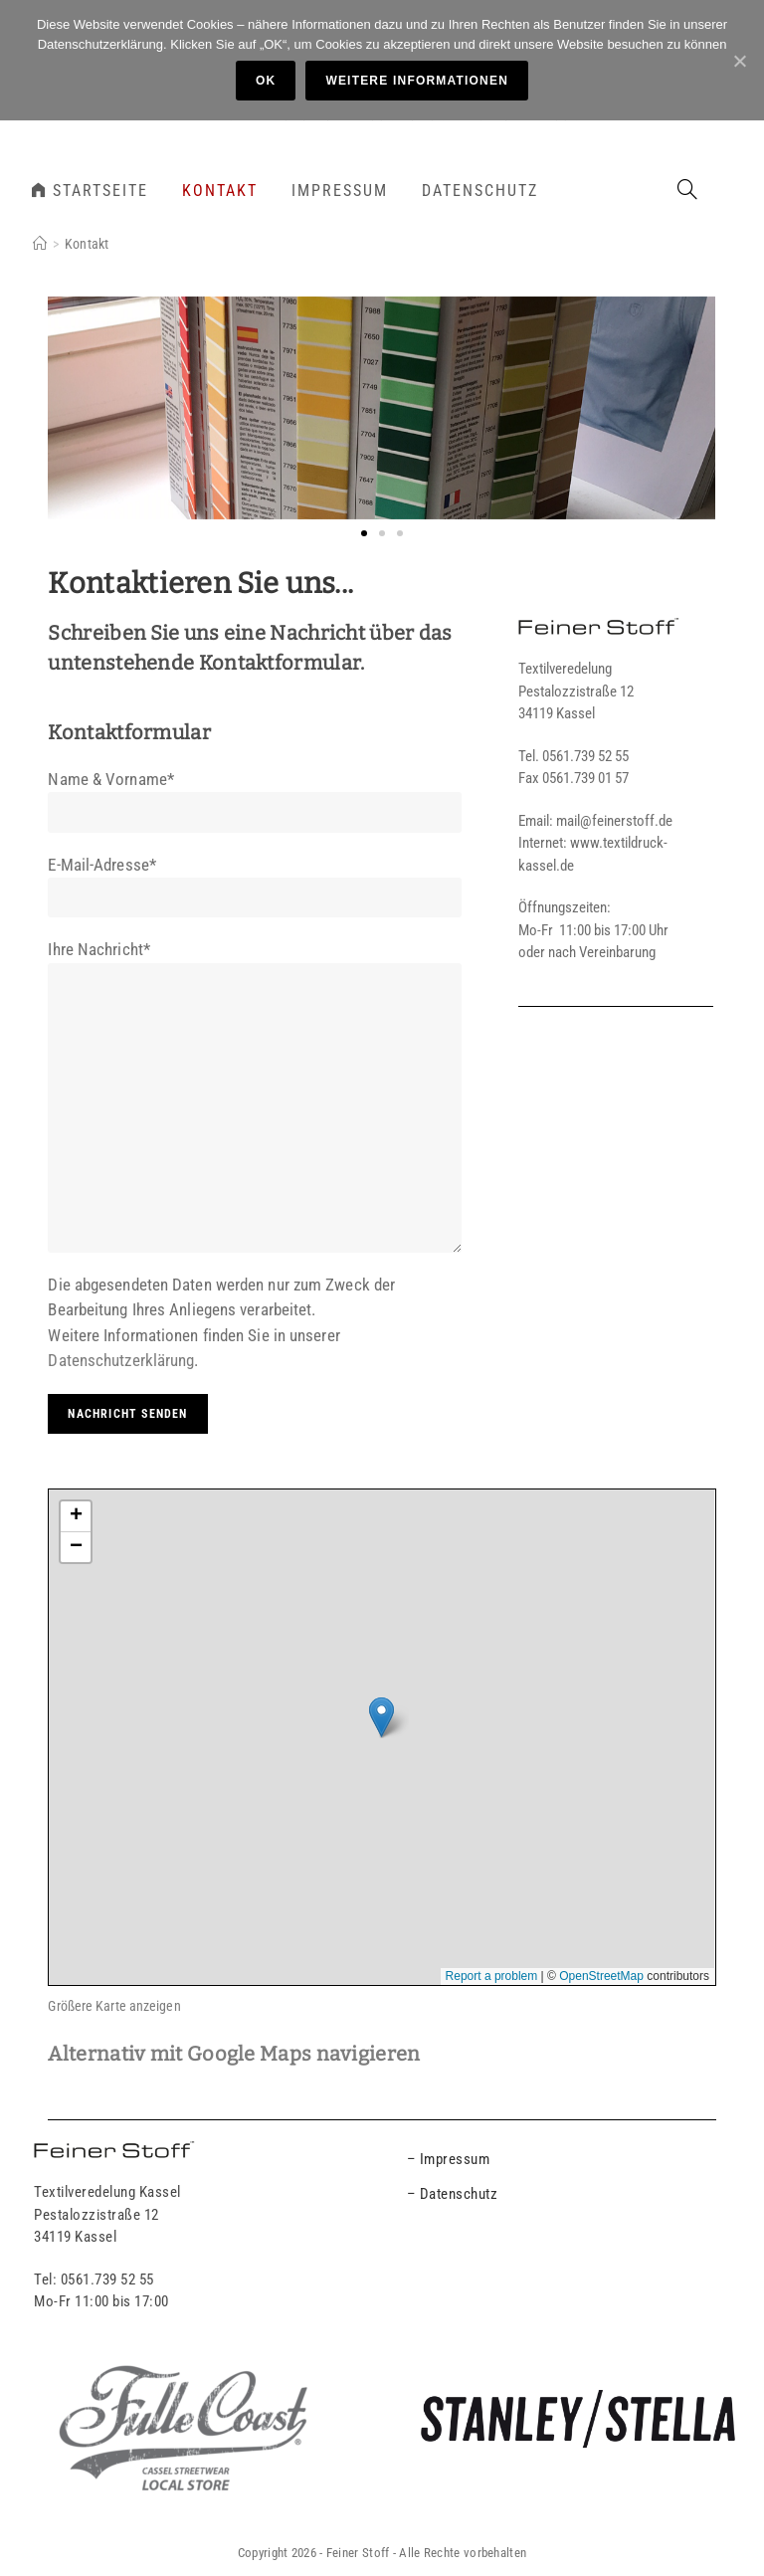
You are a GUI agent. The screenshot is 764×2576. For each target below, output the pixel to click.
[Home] (40, 244)
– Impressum (448, 2159)
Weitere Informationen (416, 81)
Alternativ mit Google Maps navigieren (234, 2054)
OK (266, 81)
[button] (364, 533)
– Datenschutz (452, 2194)
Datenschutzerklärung (121, 1360)
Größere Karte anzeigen (114, 2006)
